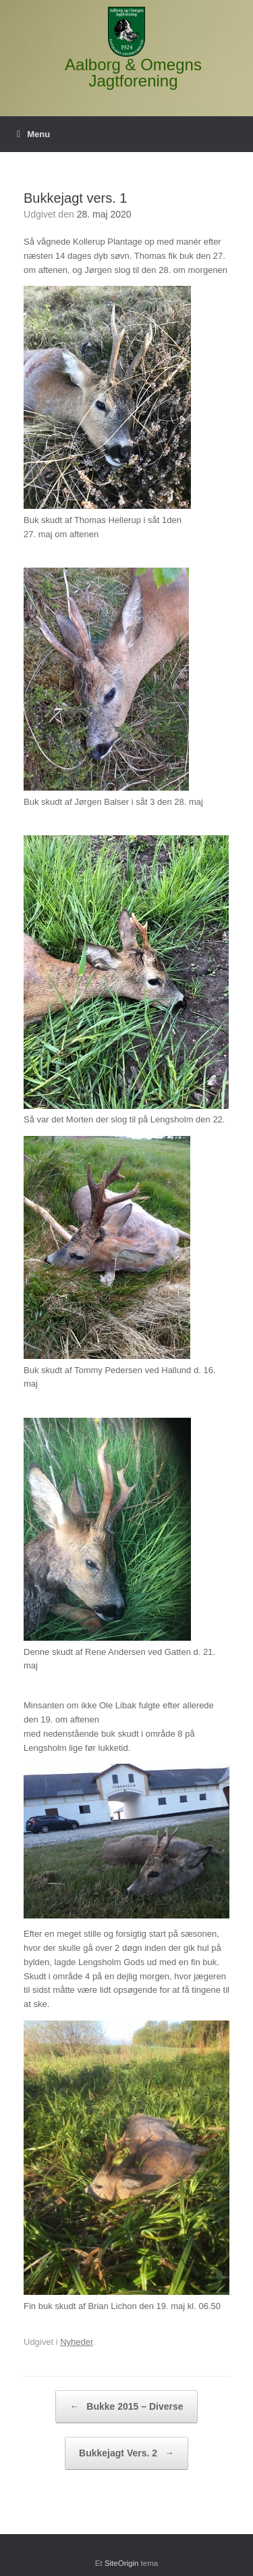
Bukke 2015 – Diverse (126, 2407)
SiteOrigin (122, 2563)
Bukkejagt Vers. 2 (126, 2453)
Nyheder (76, 2342)
